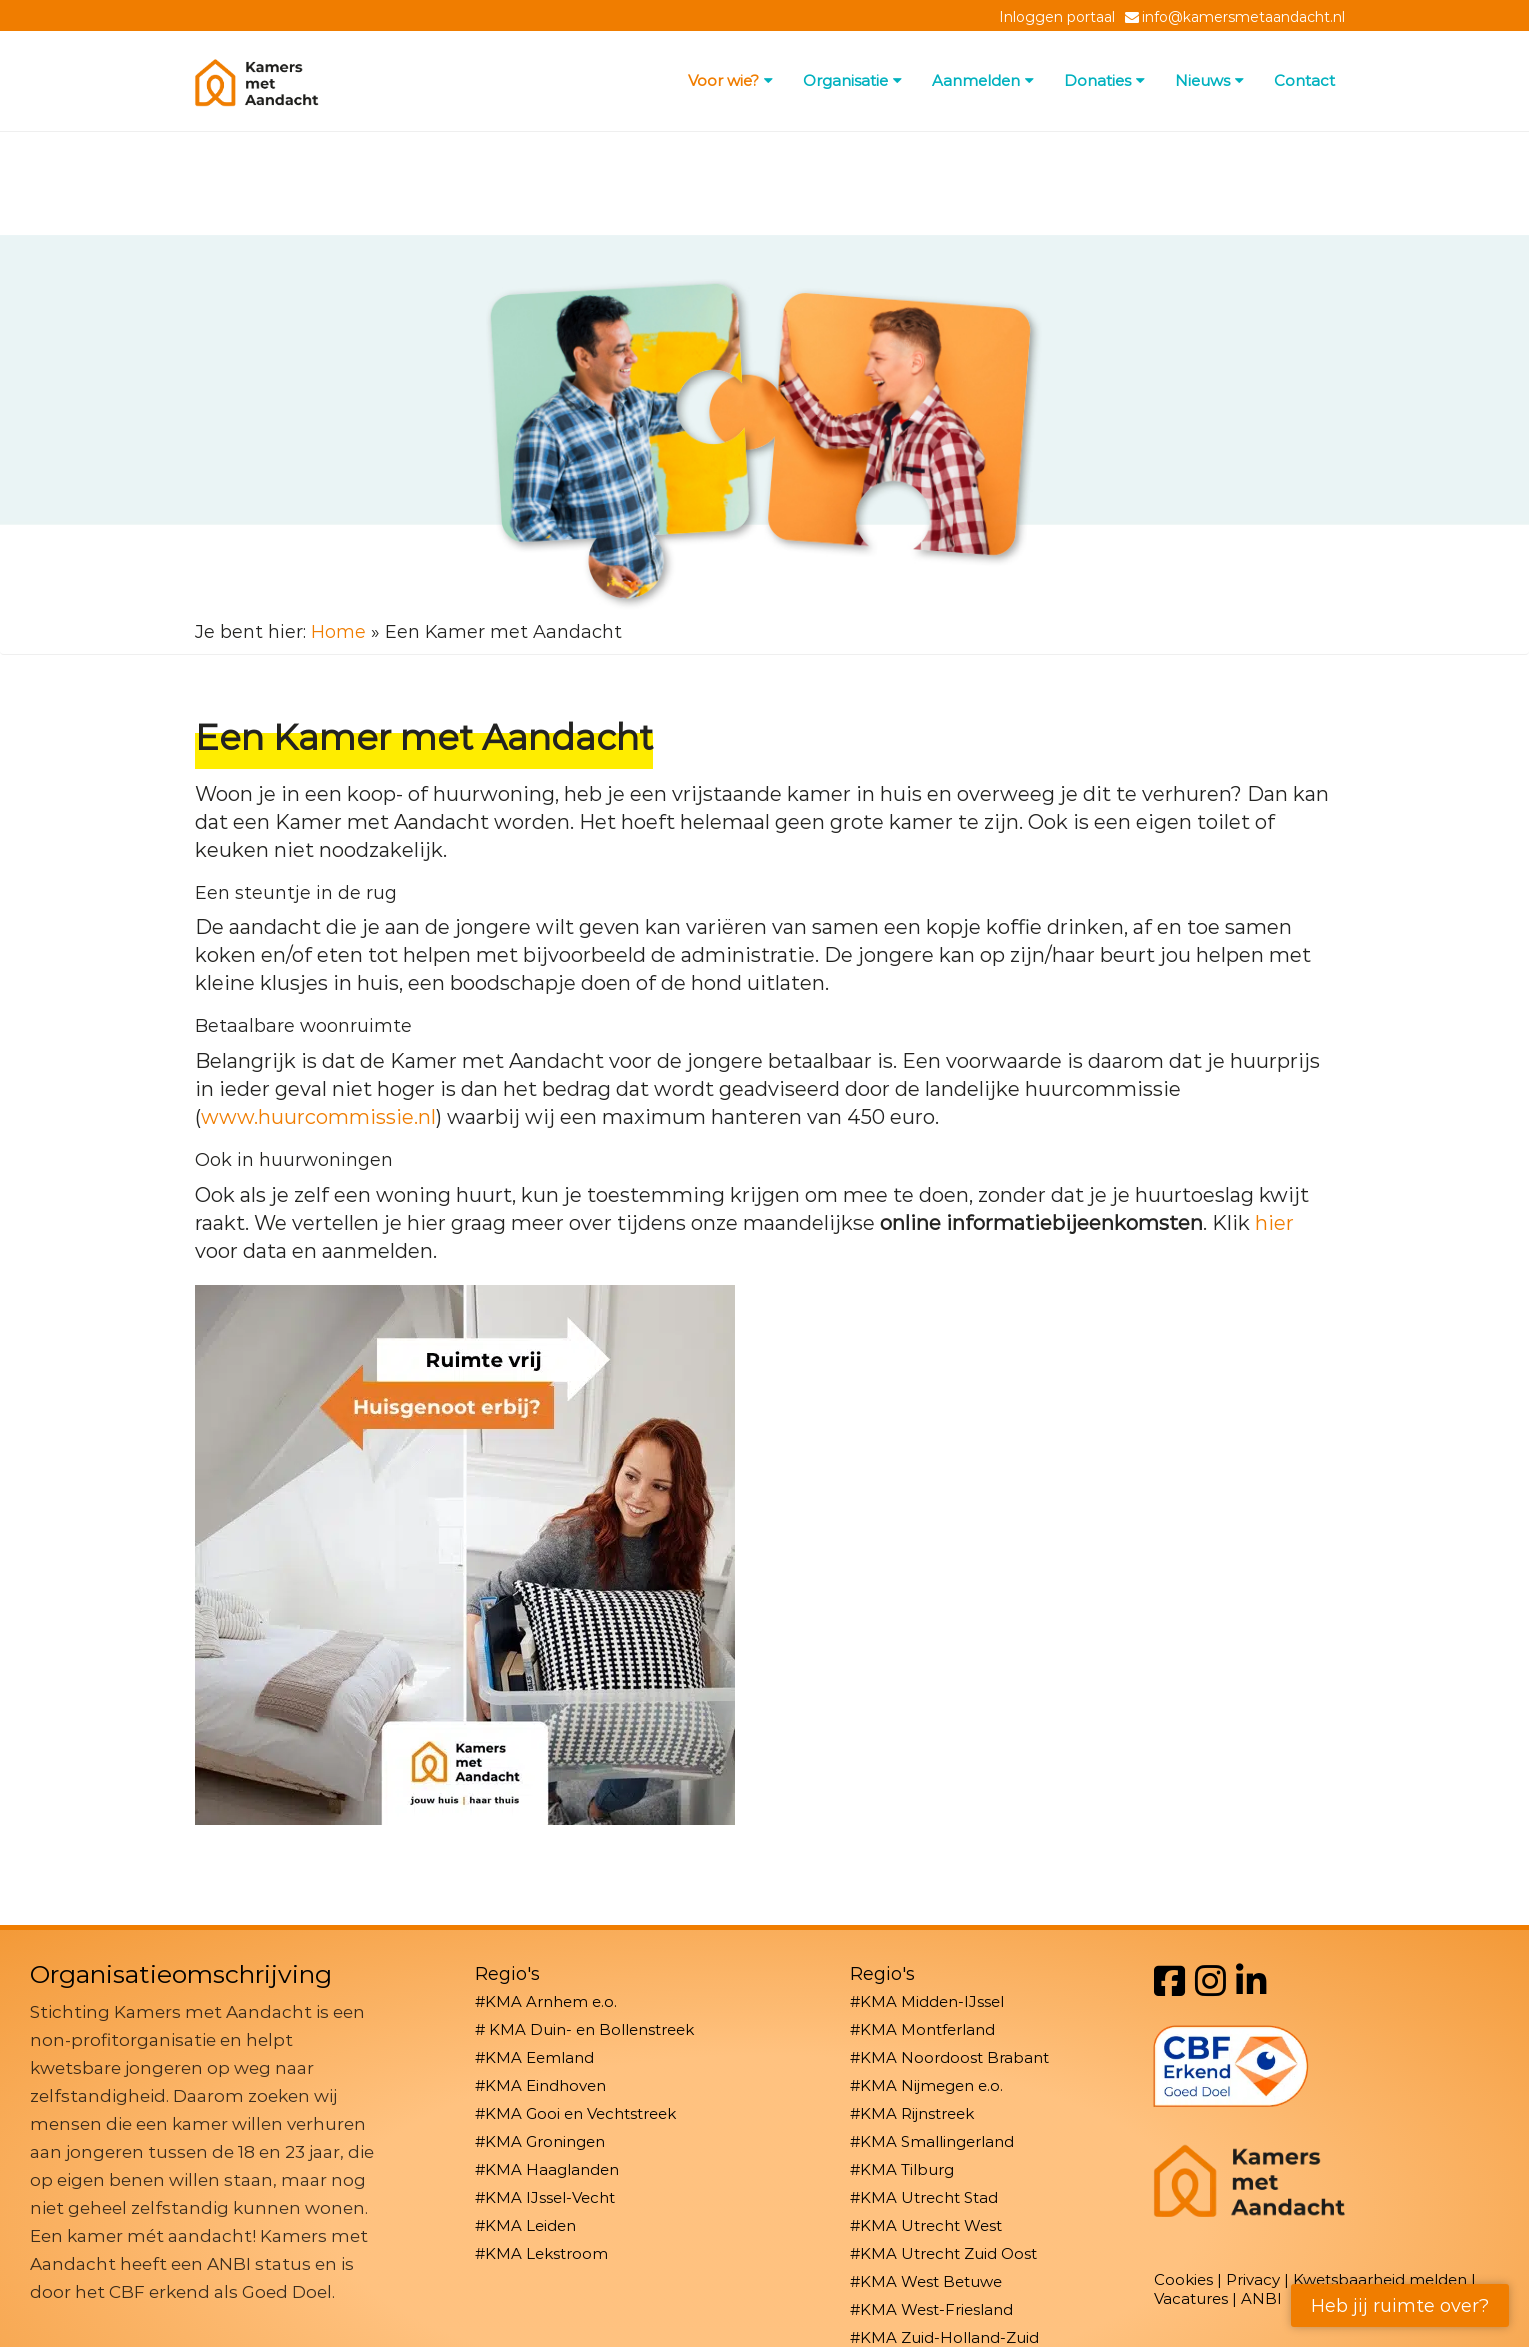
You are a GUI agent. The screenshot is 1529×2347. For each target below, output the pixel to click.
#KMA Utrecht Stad (924, 2197)
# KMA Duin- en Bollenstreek (584, 2029)
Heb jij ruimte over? (1400, 2306)
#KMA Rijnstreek (912, 2113)
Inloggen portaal (1057, 17)
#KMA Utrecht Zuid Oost (943, 2253)
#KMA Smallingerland (932, 2141)
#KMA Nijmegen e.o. (926, 2085)
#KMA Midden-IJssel (927, 2001)
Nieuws (1209, 80)
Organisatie (852, 80)
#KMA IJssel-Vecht (545, 2197)
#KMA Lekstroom (541, 2253)
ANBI (1261, 2298)
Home (338, 632)
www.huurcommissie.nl (318, 1117)
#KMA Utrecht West (926, 2225)
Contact (1304, 80)
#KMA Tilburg (902, 2169)
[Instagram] (1210, 1981)
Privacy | (1259, 2279)
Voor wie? (730, 80)
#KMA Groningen (540, 2141)
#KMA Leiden (525, 2225)
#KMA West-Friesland (931, 2309)
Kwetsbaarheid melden (1380, 2279)
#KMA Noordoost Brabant (949, 2057)
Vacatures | (1197, 2298)
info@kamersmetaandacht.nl (1243, 17)
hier (1274, 1223)
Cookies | (1190, 2279)
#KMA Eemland (534, 2057)
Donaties (1104, 80)
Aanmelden (983, 80)
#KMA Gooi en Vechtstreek (575, 2113)
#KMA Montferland (922, 2029)
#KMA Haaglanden (547, 2169)
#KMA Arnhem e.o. (546, 2001)
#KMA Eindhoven (540, 2085)
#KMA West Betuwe (926, 2281)
